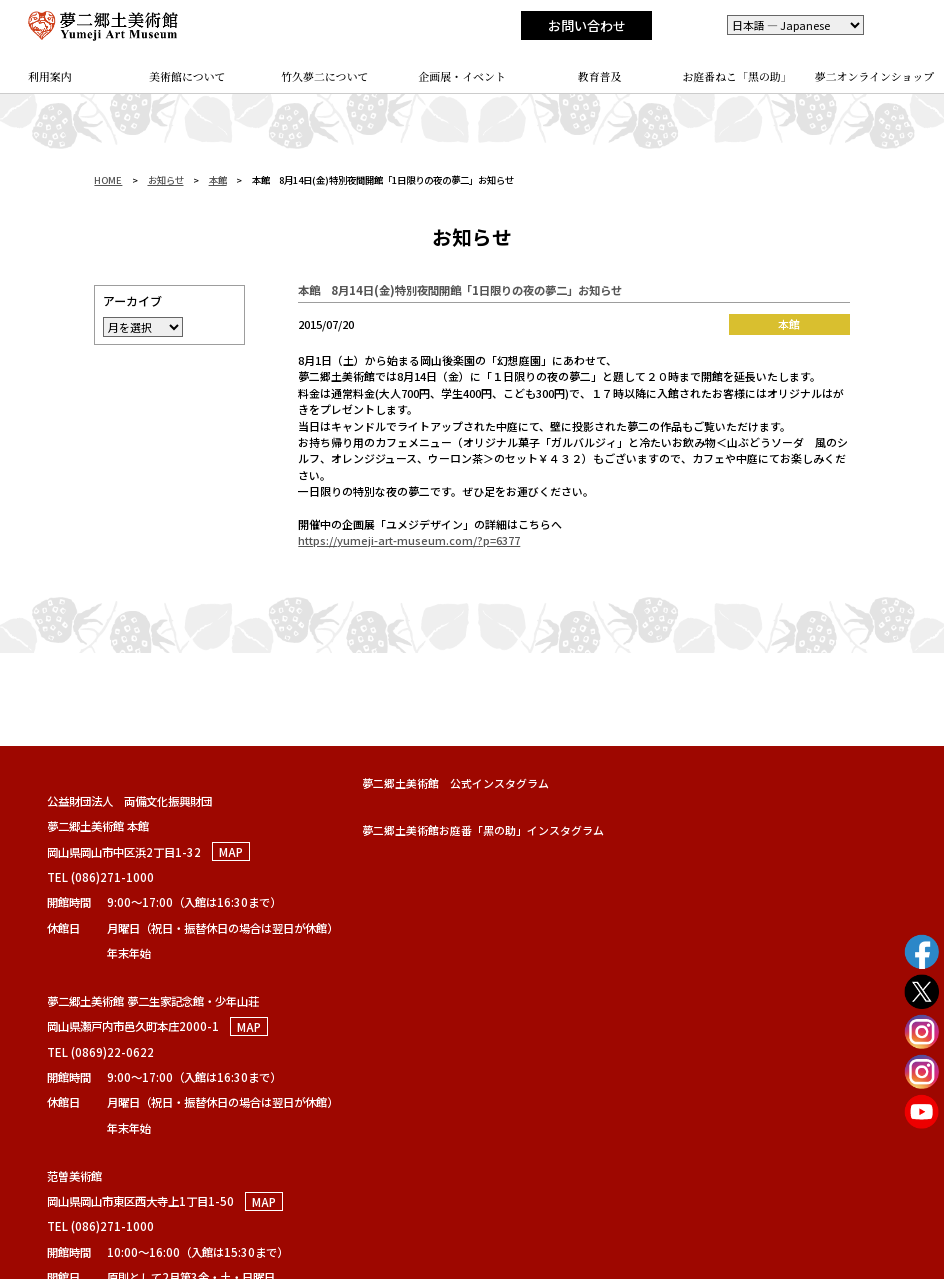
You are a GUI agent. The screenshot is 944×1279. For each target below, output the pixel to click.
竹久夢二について (324, 76)
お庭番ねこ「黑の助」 (736, 76)
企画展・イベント (462, 76)
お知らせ (166, 180)
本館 (218, 180)
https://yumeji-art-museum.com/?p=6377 (409, 540)
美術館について (187, 76)
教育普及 (600, 76)
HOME (108, 180)
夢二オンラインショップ (875, 76)
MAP (231, 852)
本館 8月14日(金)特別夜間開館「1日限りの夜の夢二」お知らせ (460, 290)
